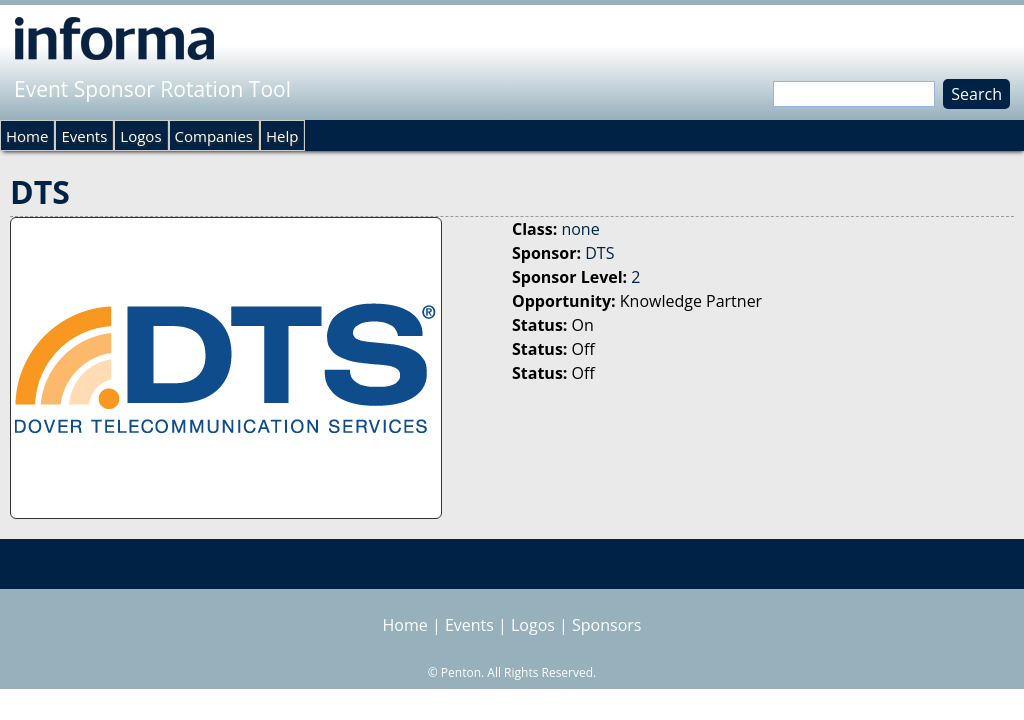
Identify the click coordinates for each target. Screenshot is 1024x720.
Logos (140, 136)
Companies (214, 136)
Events (84, 136)
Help (282, 136)
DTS (599, 253)
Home (27, 136)
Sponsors (606, 625)
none (580, 229)
